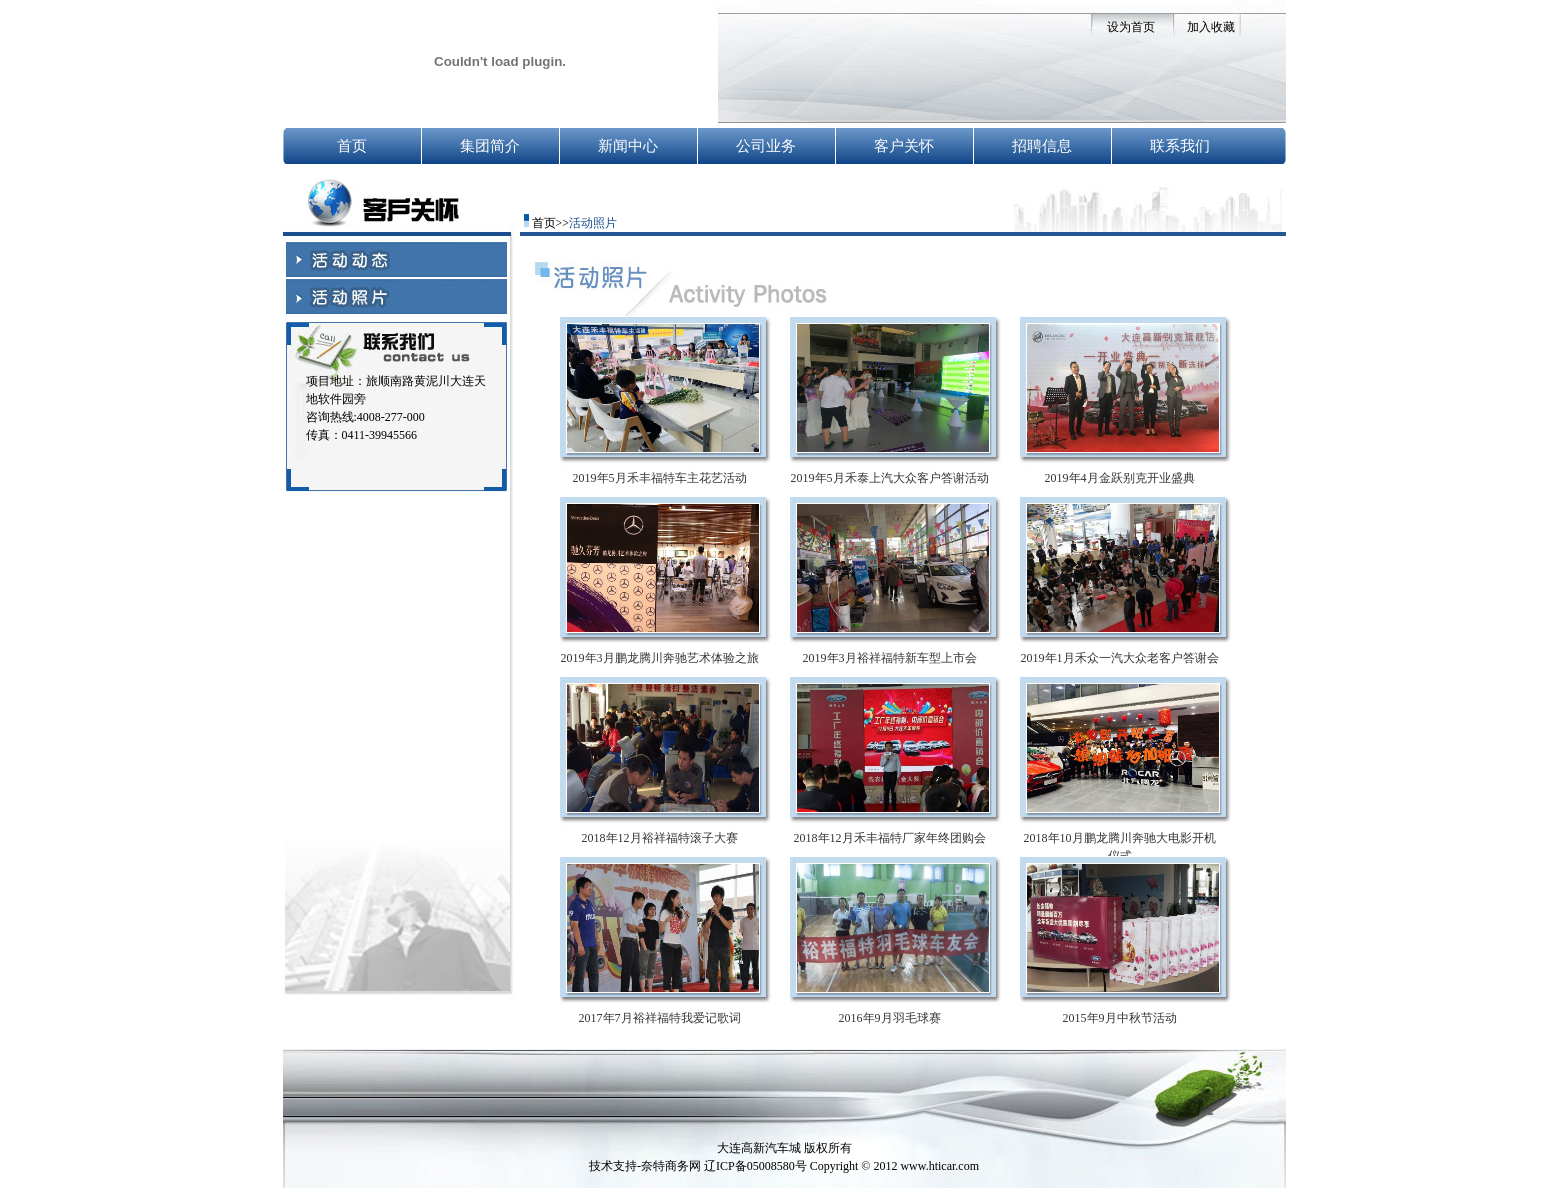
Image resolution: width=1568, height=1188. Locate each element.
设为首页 (1131, 27)
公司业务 (766, 146)
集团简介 (490, 146)
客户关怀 (904, 146)
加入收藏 (1211, 27)
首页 (352, 146)
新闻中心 (628, 146)
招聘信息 (1042, 146)
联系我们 (1180, 146)
